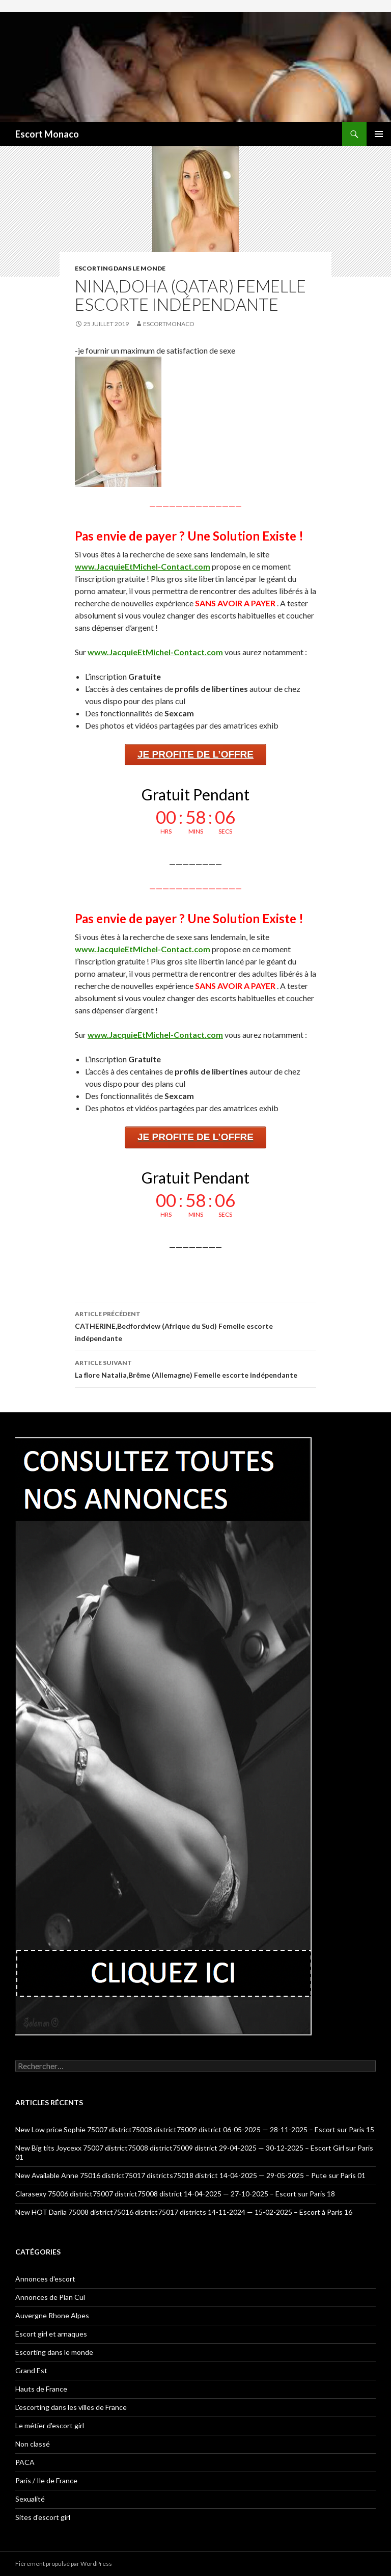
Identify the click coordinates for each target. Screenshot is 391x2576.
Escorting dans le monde (120, 268)
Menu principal (379, 134)
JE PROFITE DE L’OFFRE (195, 754)
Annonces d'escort (45, 2278)
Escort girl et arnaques (51, 2333)
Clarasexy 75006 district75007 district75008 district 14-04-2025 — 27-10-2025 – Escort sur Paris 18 (175, 2193)
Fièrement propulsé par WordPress (63, 2563)
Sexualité (30, 2498)
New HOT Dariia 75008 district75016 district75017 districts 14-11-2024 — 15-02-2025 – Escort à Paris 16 (183, 2212)
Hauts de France (41, 2388)
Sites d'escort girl (42, 2517)
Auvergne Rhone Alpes (52, 2315)
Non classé (32, 2443)
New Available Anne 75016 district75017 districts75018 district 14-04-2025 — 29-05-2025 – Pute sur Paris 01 (190, 2175)
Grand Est (31, 2370)
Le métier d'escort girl (49, 2425)
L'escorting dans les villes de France (71, 2407)
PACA (25, 2462)
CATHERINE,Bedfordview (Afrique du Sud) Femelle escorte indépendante (195, 1325)
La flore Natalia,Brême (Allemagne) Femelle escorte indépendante (195, 1368)
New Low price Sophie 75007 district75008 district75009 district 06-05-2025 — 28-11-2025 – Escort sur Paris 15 (194, 2129)
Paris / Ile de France (46, 2480)
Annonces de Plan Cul (50, 2297)
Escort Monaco (47, 134)
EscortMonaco (168, 324)
